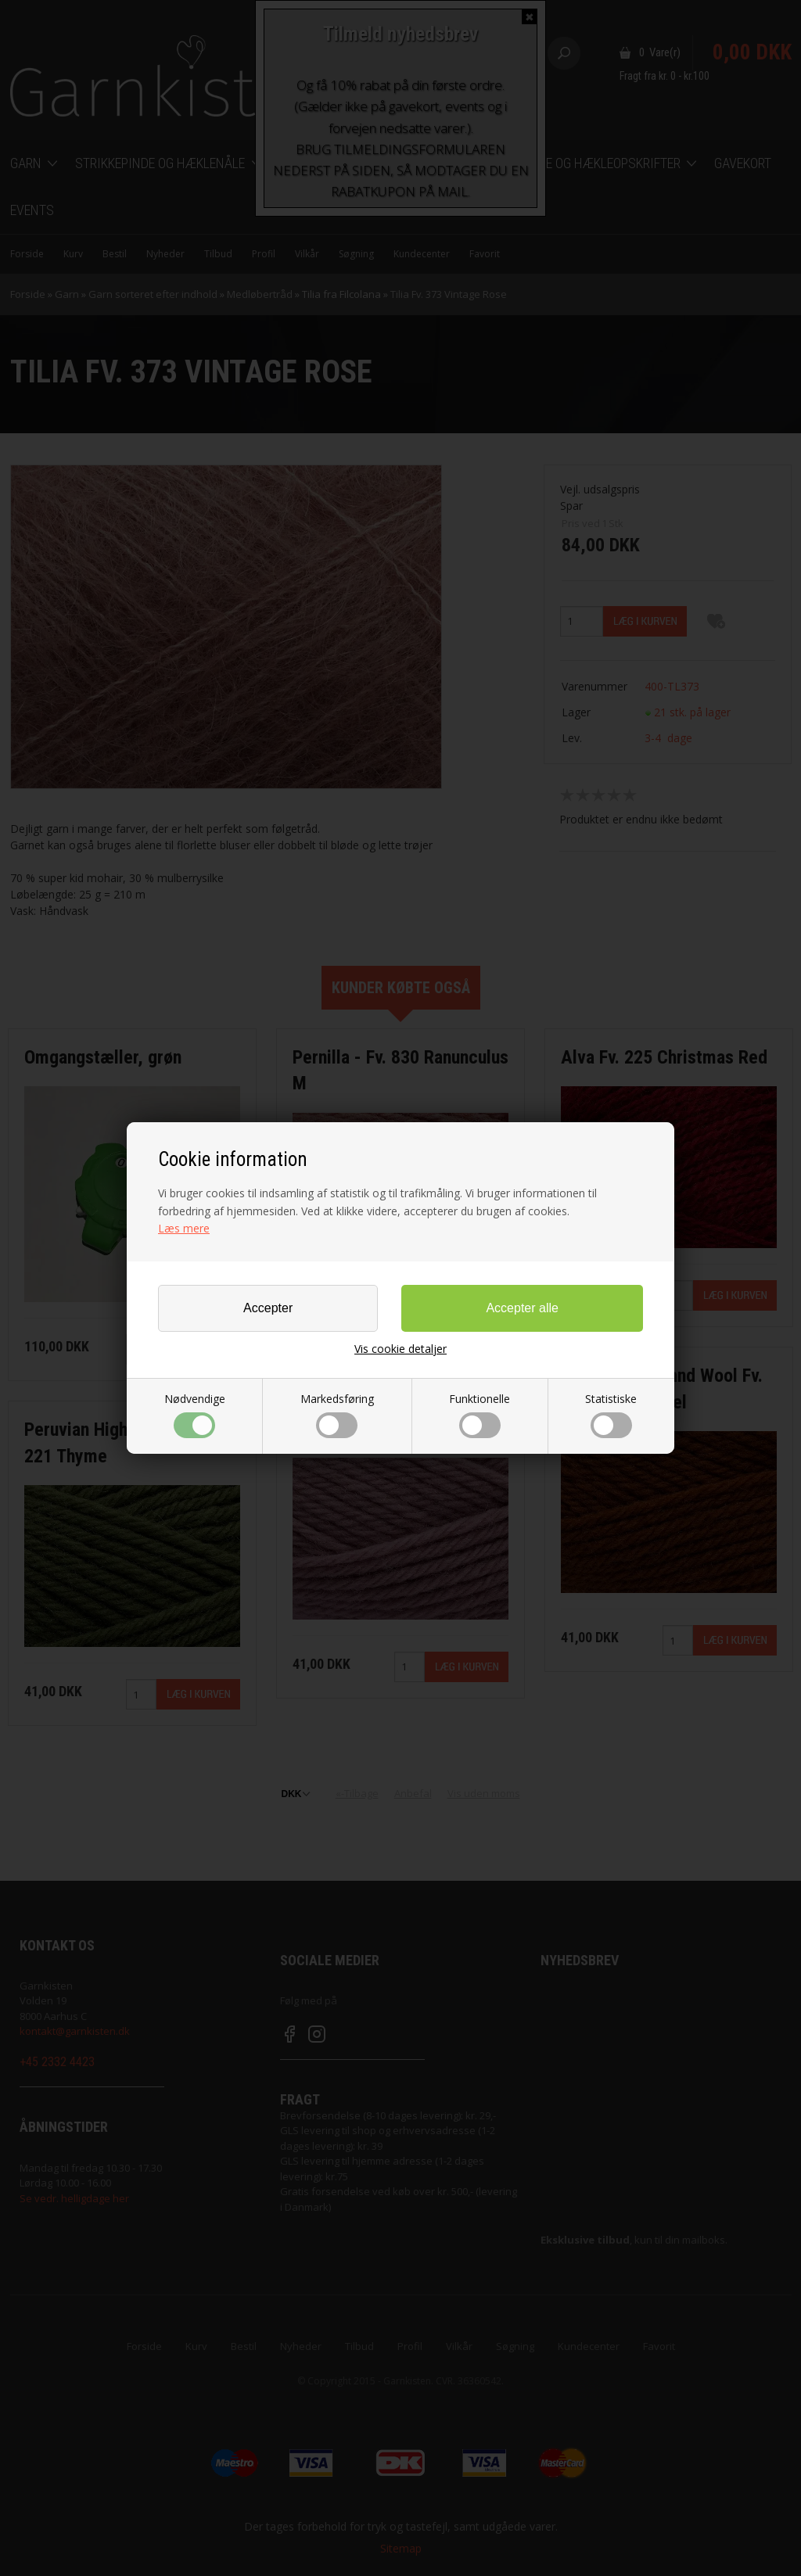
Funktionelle (479, 1414)
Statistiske (611, 1414)
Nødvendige (194, 1414)
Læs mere (184, 1228)
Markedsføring (337, 1414)
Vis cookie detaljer (400, 1349)
